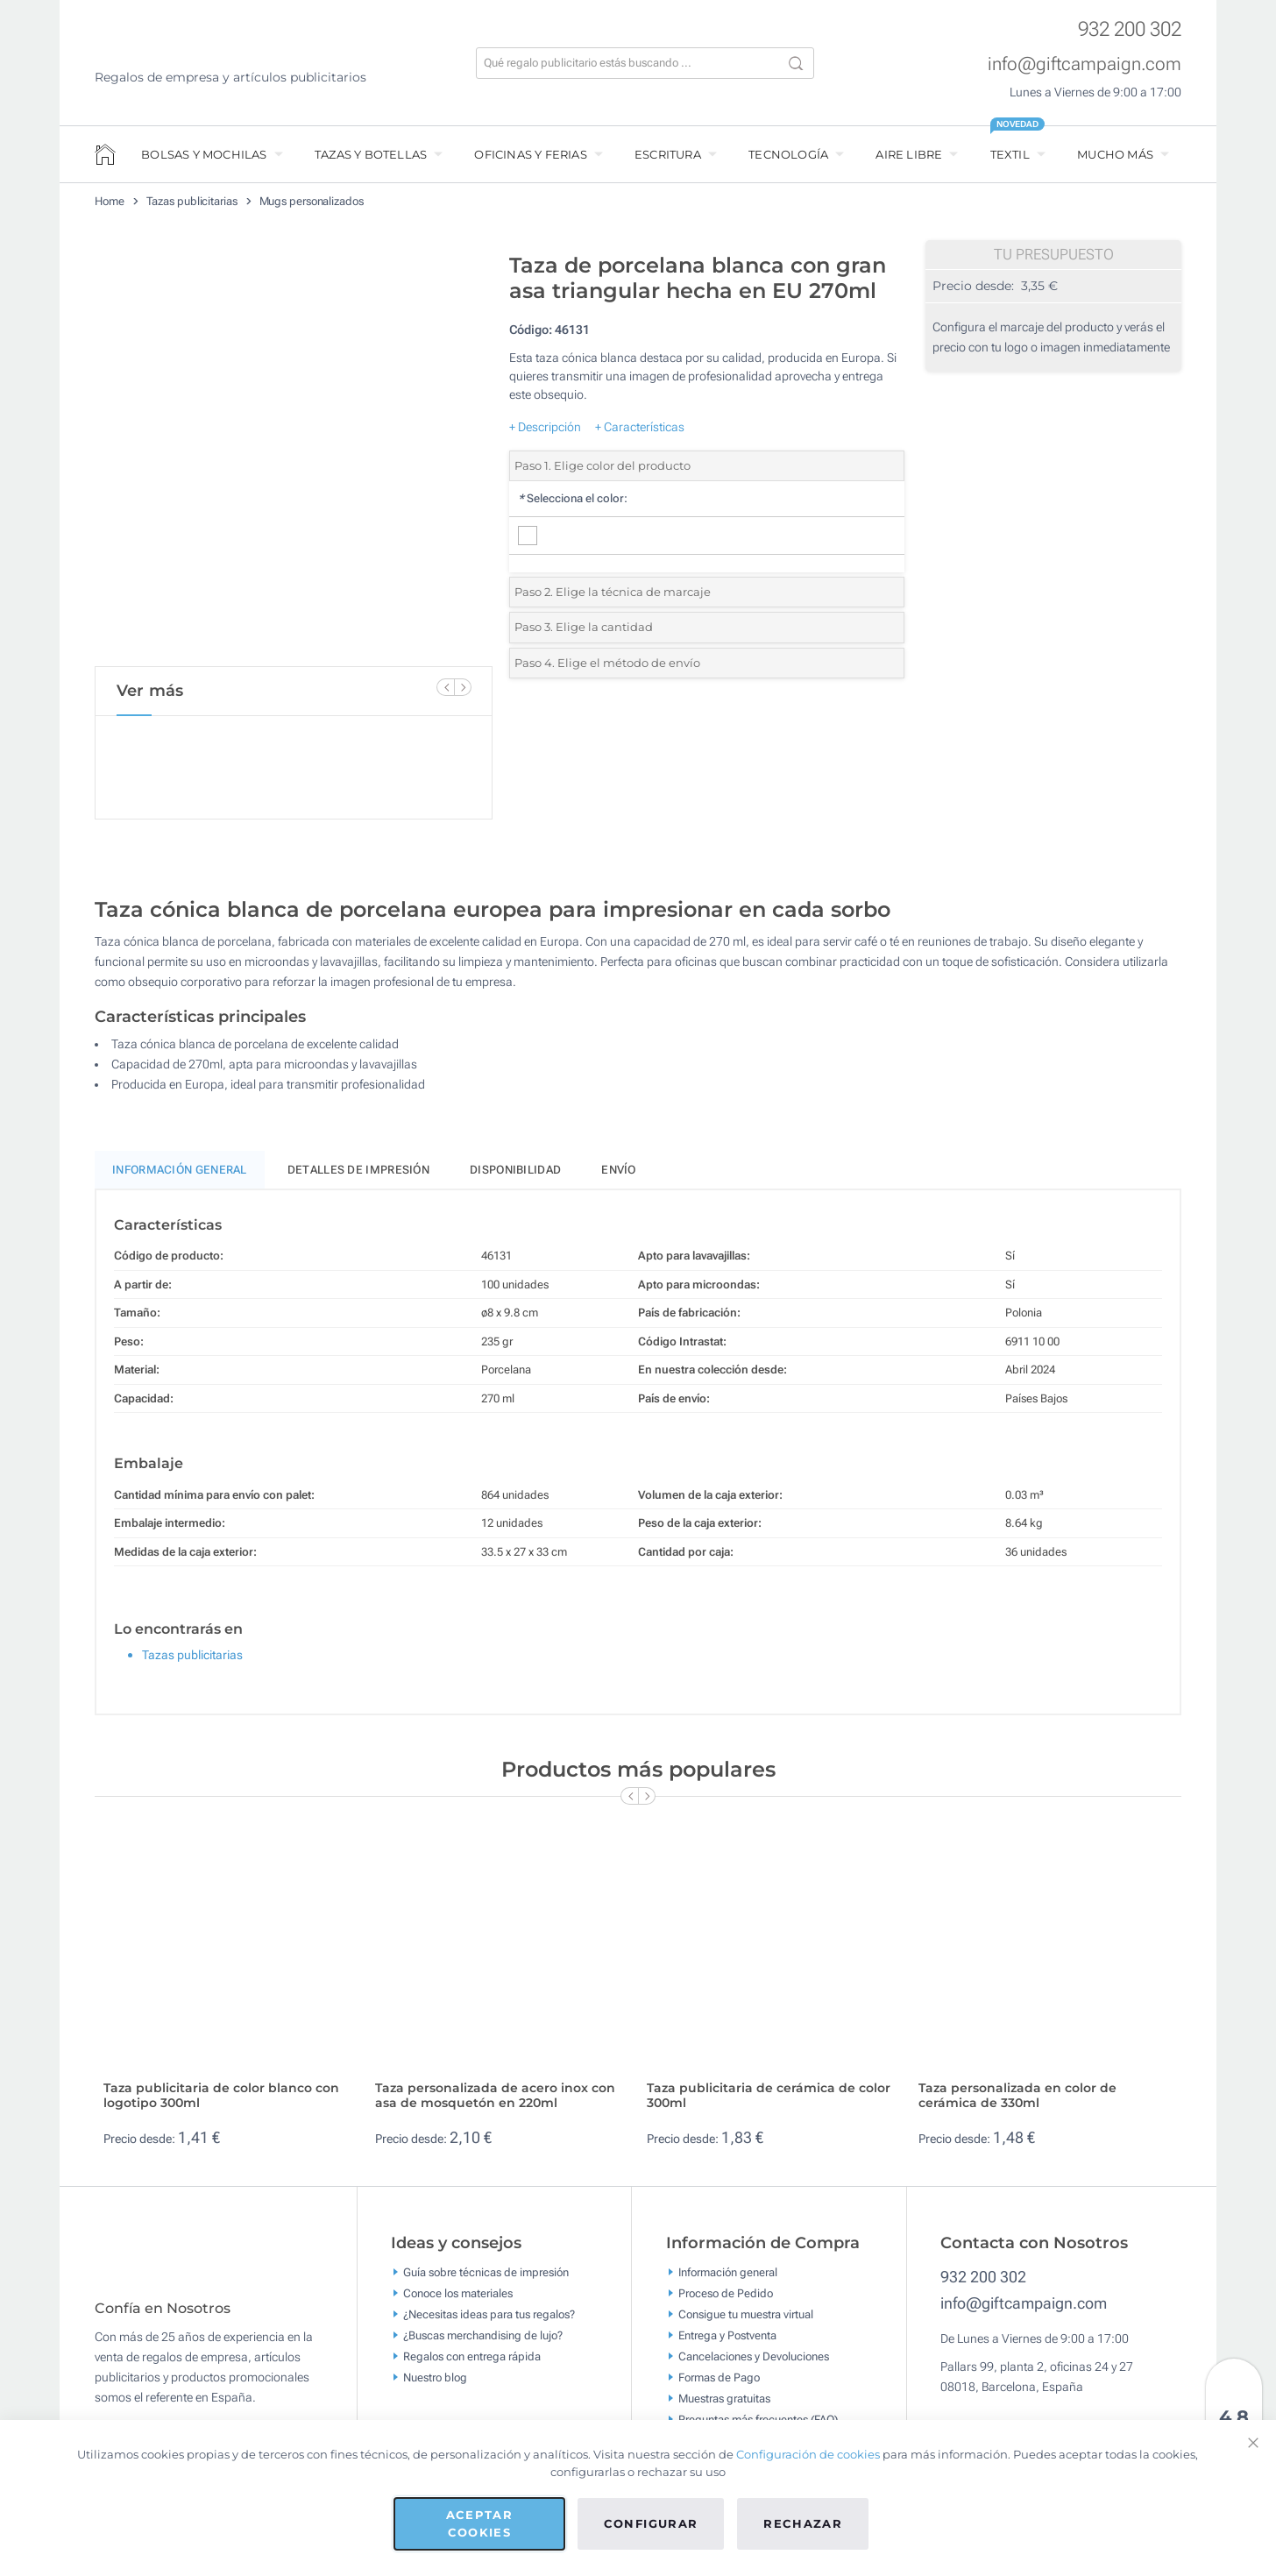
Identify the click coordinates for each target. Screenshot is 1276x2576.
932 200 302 (1129, 29)
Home (109, 201)
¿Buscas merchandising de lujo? (483, 2343)
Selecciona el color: (572, 498)
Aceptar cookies (479, 2523)
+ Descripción (545, 427)
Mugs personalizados (311, 201)
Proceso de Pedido (725, 2301)
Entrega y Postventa (727, 2343)
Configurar (651, 2523)
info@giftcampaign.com (1084, 64)
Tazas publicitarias (191, 201)
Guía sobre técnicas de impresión (486, 2280)
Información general (727, 2280)
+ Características (639, 427)
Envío (618, 1177)
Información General (179, 1177)
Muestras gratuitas (724, 2406)
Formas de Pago (719, 2385)
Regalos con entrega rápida (472, 2364)
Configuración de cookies (808, 2454)
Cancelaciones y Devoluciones (753, 2364)
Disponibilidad (515, 1177)
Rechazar (802, 2523)
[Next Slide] (462, 687)
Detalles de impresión (358, 1177)
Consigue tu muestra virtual (745, 2322)
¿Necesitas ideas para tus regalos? (489, 2322)
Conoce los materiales (458, 2301)
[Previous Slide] (445, 687)
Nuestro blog (435, 2385)
